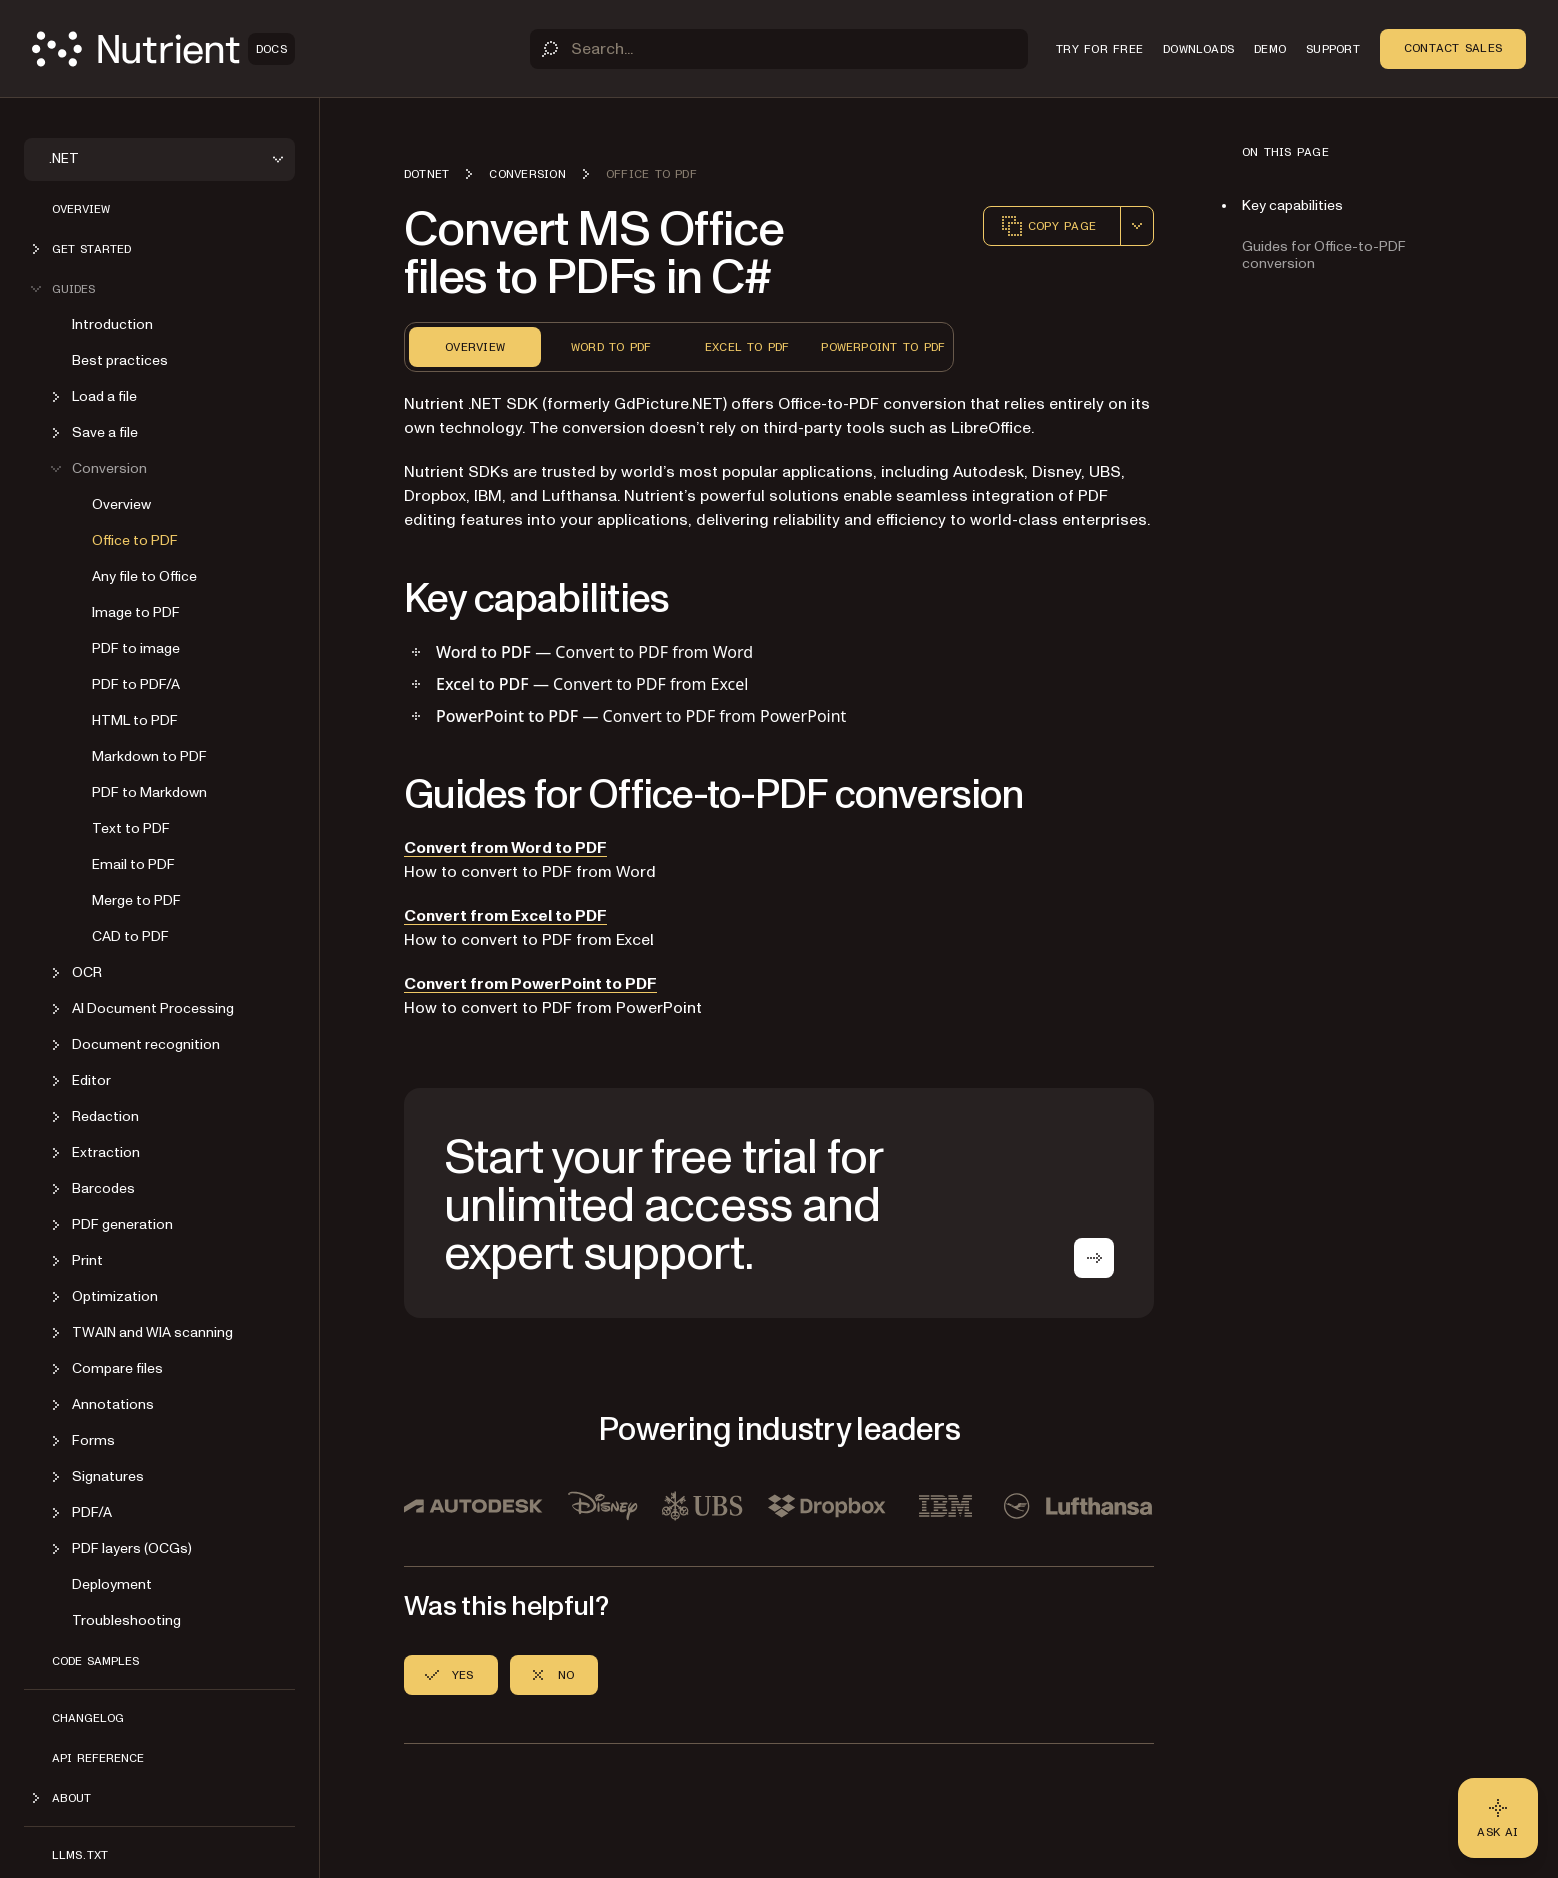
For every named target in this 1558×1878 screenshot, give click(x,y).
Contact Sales (1453, 48)
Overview (81, 209)
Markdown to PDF (149, 756)
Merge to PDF (136, 900)
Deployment (112, 1584)
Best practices (120, 360)
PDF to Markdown (149, 792)
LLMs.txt (80, 1855)
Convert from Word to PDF (505, 848)
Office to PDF (135, 540)
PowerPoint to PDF (883, 347)
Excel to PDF (747, 347)
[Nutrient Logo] (163, 49)
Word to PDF (611, 347)
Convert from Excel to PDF (505, 916)
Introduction (112, 324)
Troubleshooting (126, 1620)
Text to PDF (131, 828)
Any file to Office (144, 576)
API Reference (98, 1758)
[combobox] (1137, 226)
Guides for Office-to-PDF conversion (1324, 255)
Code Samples (95, 1661)
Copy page (1048, 226)
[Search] (779, 49)
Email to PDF (133, 864)
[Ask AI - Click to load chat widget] (1498, 1818)
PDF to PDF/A (136, 684)
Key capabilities (1292, 205)
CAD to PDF (130, 936)
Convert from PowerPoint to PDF (530, 984)
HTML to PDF (135, 720)
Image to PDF (136, 612)
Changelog (88, 1718)
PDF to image (136, 648)
